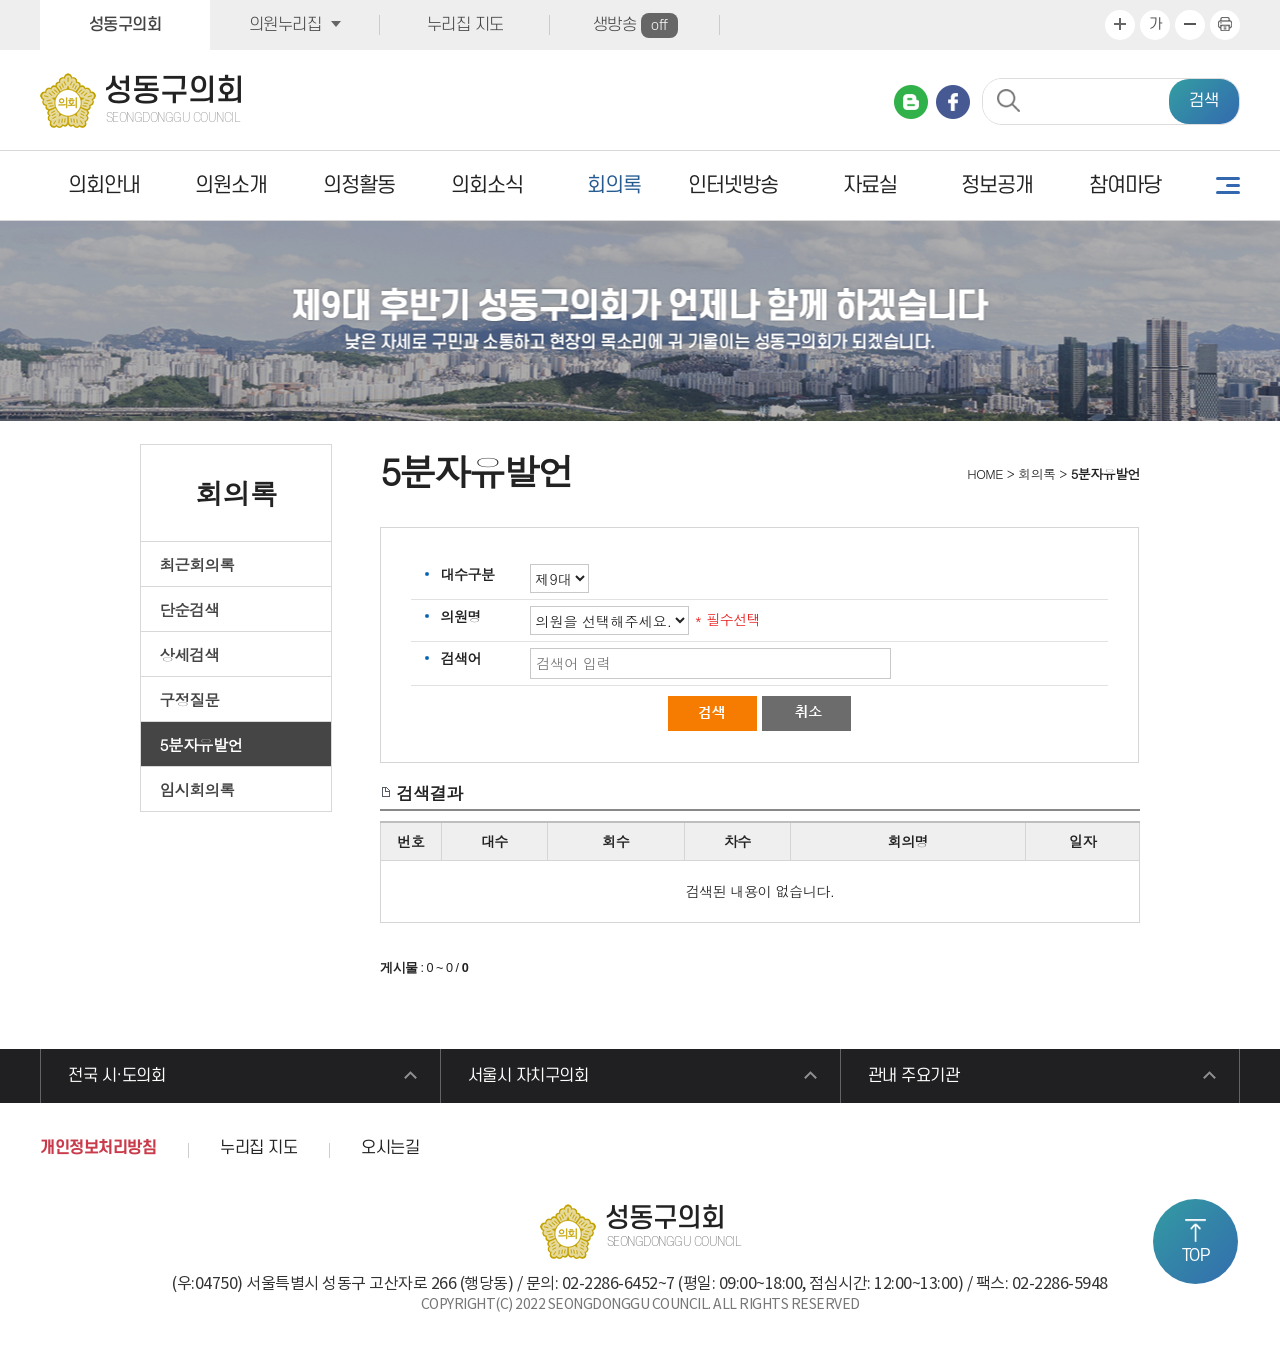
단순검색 (190, 609)
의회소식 (487, 185)
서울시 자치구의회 (528, 1076)
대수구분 (467, 574)
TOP (1196, 1256)
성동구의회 (125, 25)
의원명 (460, 616)
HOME (983, 473)
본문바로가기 (0, 0)
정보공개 (997, 185)
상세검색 (190, 654)
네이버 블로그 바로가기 (911, 102)
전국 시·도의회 (116, 1076)
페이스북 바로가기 (953, 102)
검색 (1204, 101)
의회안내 (104, 185)
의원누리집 (285, 25)
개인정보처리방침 (98, 1148)
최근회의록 (197, 564)
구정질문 (190, 699)
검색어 (460, 658)
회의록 (614, 185)
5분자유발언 (201, 744)
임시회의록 (197, 789)
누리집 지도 (465, 25)
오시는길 (390, 1148)
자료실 (870, 185)
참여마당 (1125, 185)
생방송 (635, 25)
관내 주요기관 (914, 1076)
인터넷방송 (733, 185)
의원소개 (231, 185)
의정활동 (359, 185)
